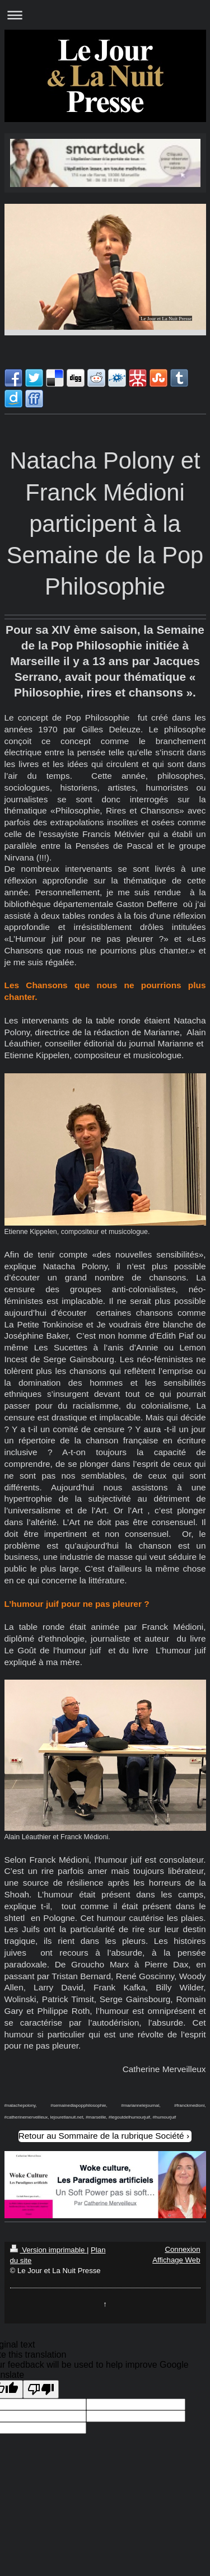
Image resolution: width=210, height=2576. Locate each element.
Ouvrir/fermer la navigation (105, 15)
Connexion (182, 2249)
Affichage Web (176, 2260)
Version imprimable (48, 2250)
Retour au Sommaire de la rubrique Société (101, 2135)
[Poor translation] (41, 2389)
